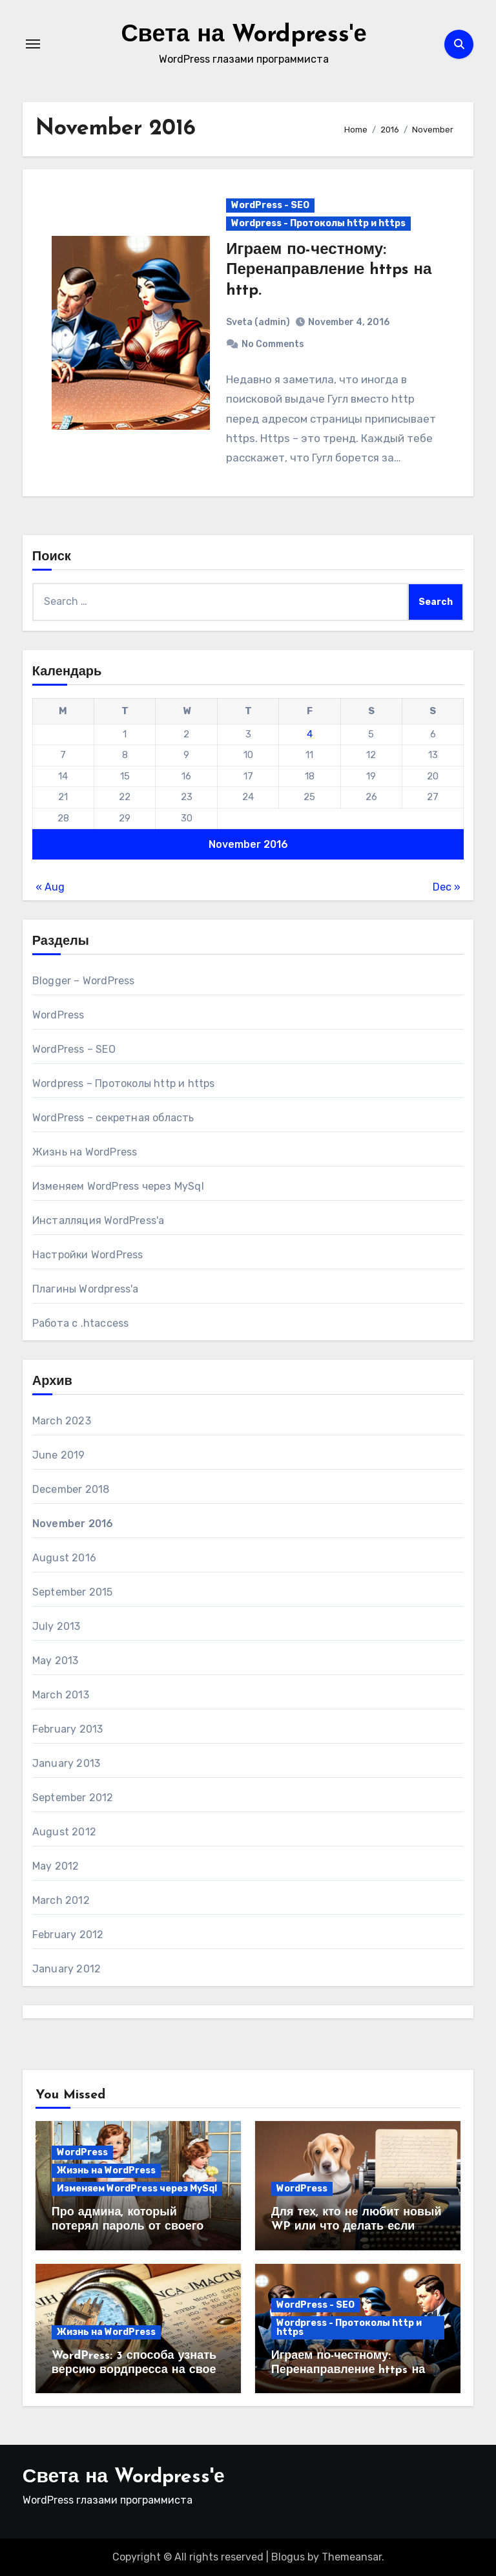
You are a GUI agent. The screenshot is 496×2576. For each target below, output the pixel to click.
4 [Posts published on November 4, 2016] (310, 734)
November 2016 (73, 1523)
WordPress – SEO (74, 1049)
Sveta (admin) (258, 322)
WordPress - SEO (270, 205)
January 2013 (66, 1763)
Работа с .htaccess (80, 1323)
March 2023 (61, 1421)
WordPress (58, 1015)
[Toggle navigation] (33, 44)
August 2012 (64, 1832)
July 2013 (56, 1626)
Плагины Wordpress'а (85, 1289)
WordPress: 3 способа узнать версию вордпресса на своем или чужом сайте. (138, 2370)
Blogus (288, 2557)
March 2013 (60, 1695)
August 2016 (64, 1558)
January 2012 (66, 1969)
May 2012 (55, 1866)
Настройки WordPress (87, 1255)
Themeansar (352, 2557)
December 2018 (71, 1489)
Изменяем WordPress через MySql (118, 1186)
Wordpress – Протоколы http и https (123, 1083)
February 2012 (68, 1934)
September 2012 (73, 1797)
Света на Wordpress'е (243, 35)
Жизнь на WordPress (85, 1152)
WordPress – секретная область (113, 1118)
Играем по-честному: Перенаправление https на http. (328, 270)
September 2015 (72, 1592)
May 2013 (55, 1660)
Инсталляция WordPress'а (98, 1220)
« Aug (50, 887)
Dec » (446, 887)
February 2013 (67, 1729)
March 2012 (61, 1900)
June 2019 (58, 1455)
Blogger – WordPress (83, 981)
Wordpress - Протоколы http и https (318, 223)
